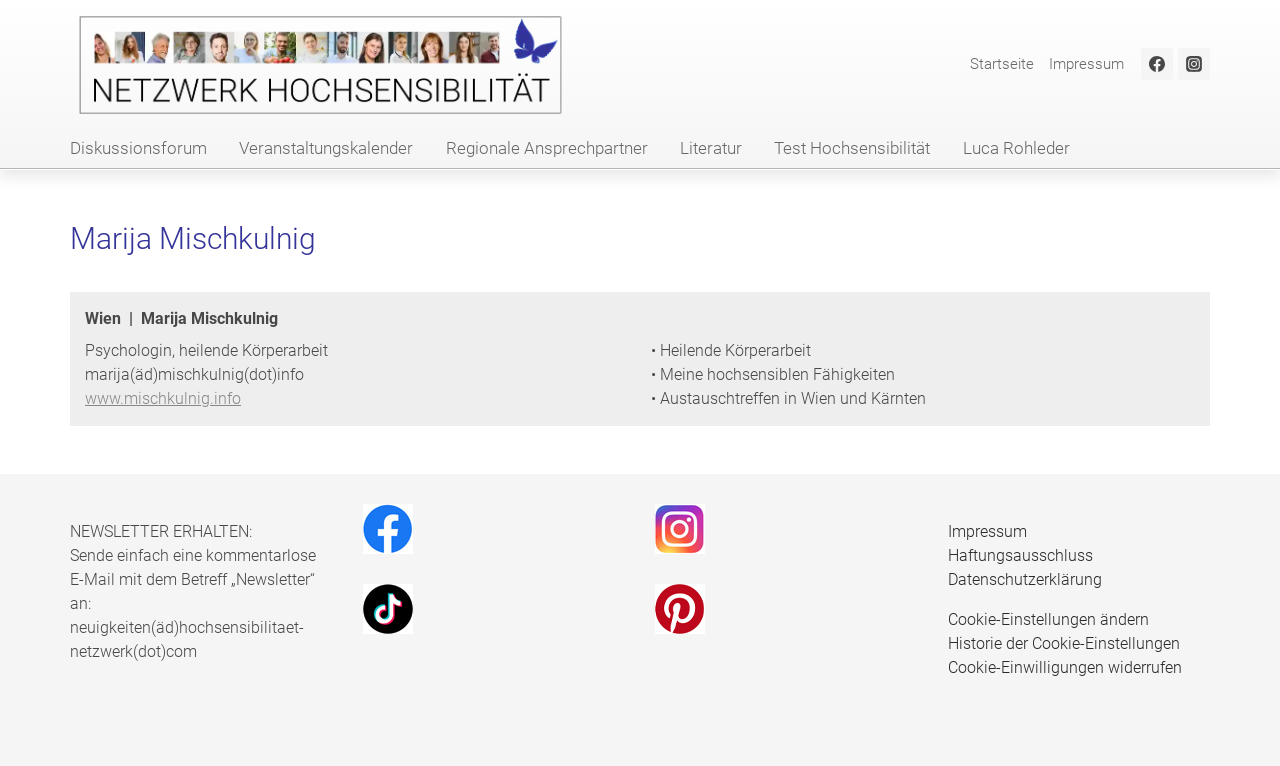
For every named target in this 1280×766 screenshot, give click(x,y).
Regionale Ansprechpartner (547, 148)
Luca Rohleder (1016, 148)
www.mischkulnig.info (163, 398)
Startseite (1002, 64)
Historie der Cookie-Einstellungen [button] (1064, 643)
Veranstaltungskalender (326, 148)
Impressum (1086, 64)
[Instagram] (1194, 64)
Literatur (711, 148)
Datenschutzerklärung (1025, 579)
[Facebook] (1157, 64)
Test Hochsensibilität (852, 148)
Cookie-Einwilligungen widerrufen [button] (1065, 667)
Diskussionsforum (138, 148)
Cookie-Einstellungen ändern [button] (1048, 619)
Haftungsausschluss (1020, 555)
